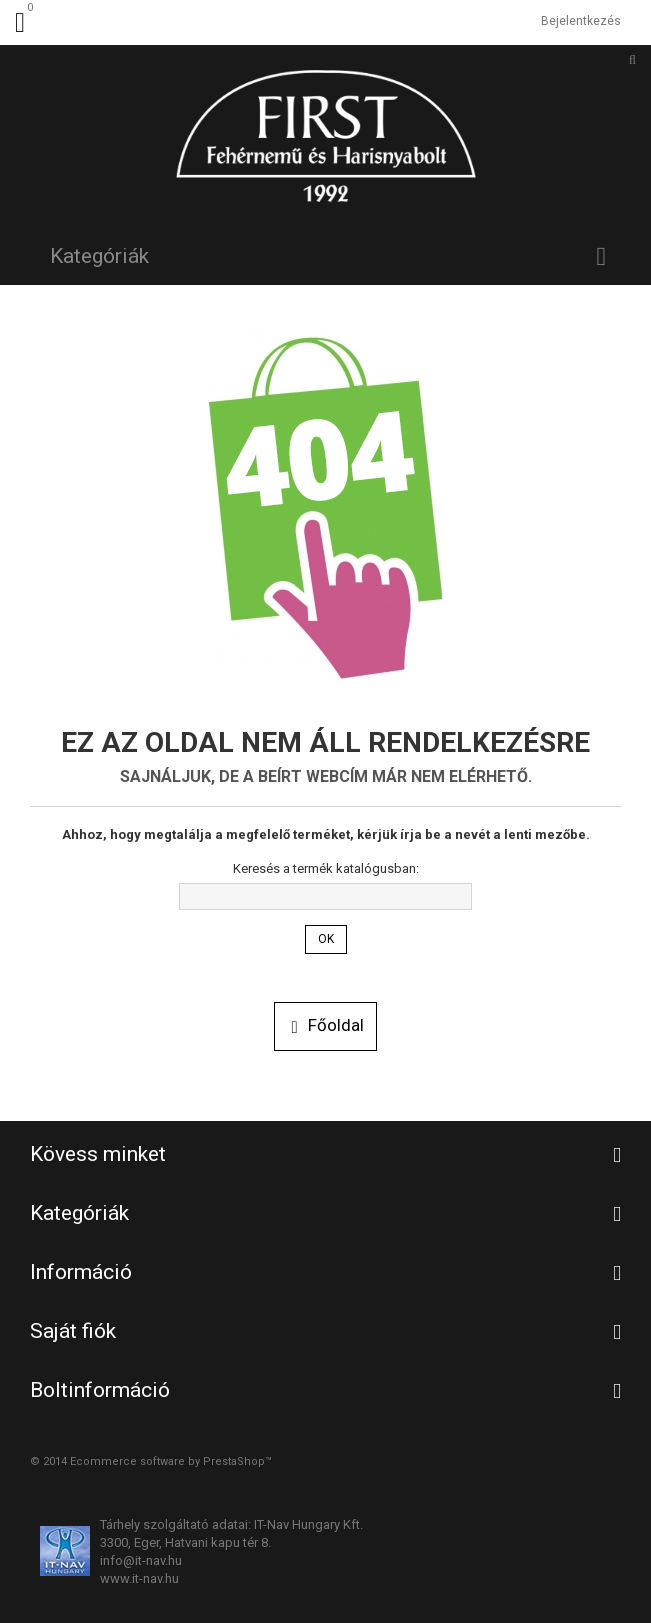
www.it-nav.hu (139, 1578)
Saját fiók (73, 1331)
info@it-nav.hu (141, 1560)
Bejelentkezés (581, 21)
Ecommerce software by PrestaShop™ (171, 1461)
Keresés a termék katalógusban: (326, 868)
